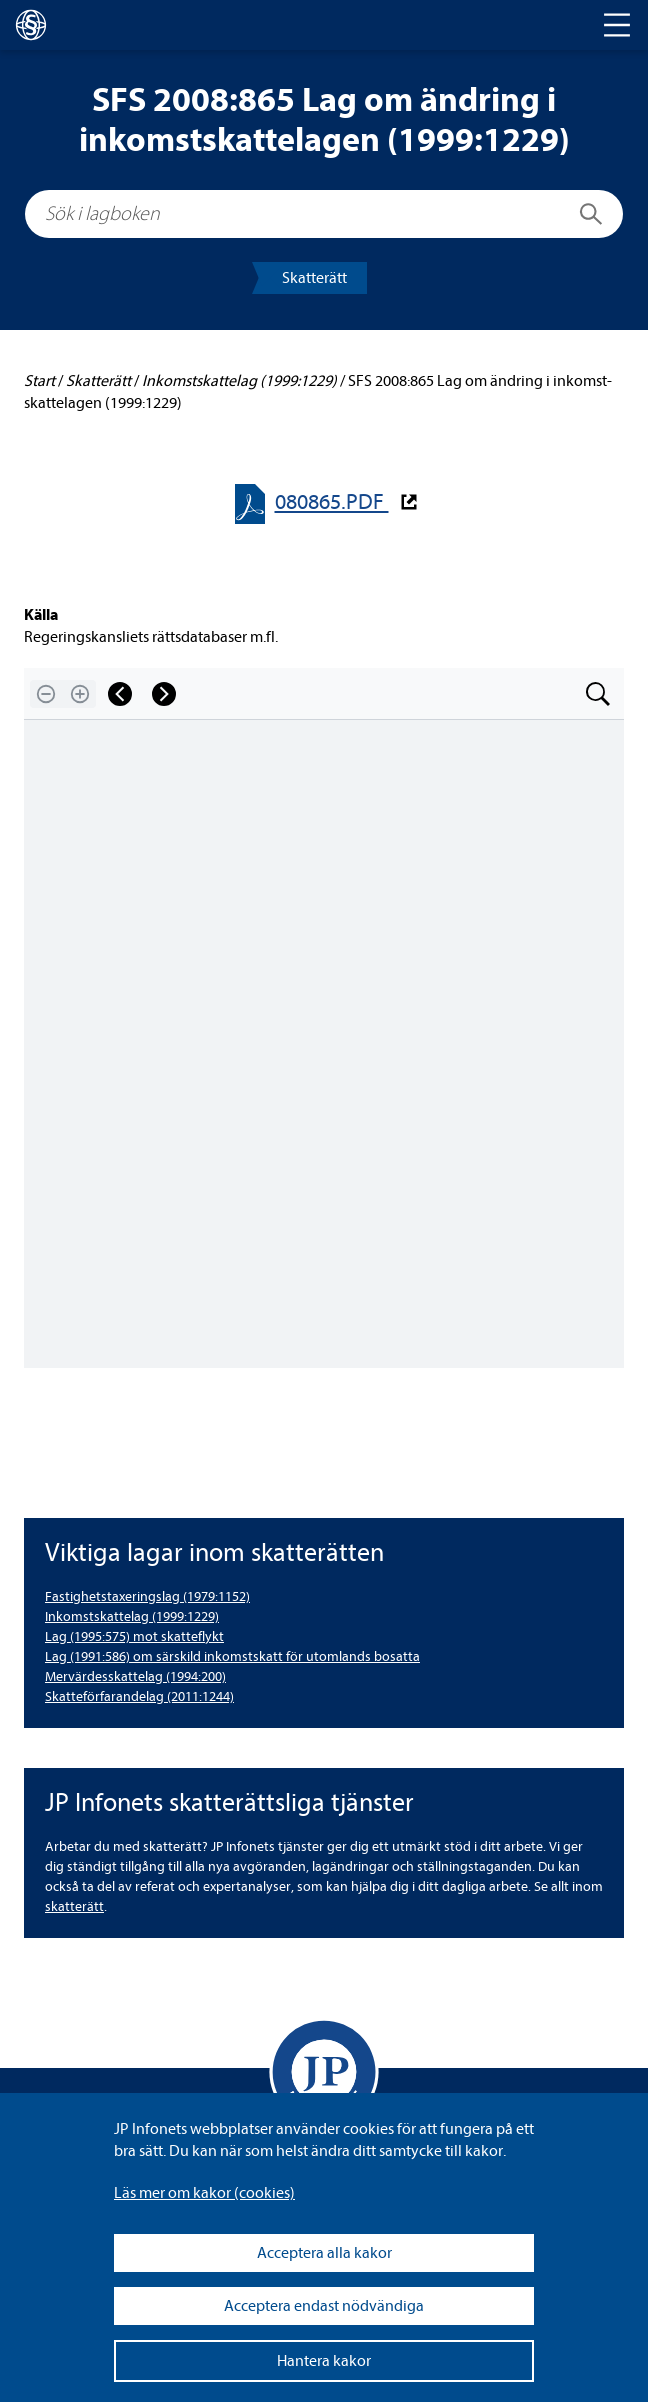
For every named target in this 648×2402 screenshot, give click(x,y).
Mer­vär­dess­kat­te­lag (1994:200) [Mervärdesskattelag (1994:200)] (135, 1676)
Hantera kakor (324, 2361)
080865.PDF (332, 502)
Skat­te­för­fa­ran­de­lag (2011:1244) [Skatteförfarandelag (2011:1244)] (139, 1696)
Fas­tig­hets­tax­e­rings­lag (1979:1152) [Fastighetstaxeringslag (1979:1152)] (147, 1596)
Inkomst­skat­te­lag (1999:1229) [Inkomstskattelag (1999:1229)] (132, 1616)
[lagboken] (31, 25)
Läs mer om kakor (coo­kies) (204, 2193)
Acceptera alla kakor (324, 2253)
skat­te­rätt (74, 1906)
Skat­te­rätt (314, 278)
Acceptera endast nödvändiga (324, 2306)
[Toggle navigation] (617, 25)
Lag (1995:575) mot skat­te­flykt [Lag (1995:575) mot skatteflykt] (134, 1636)
